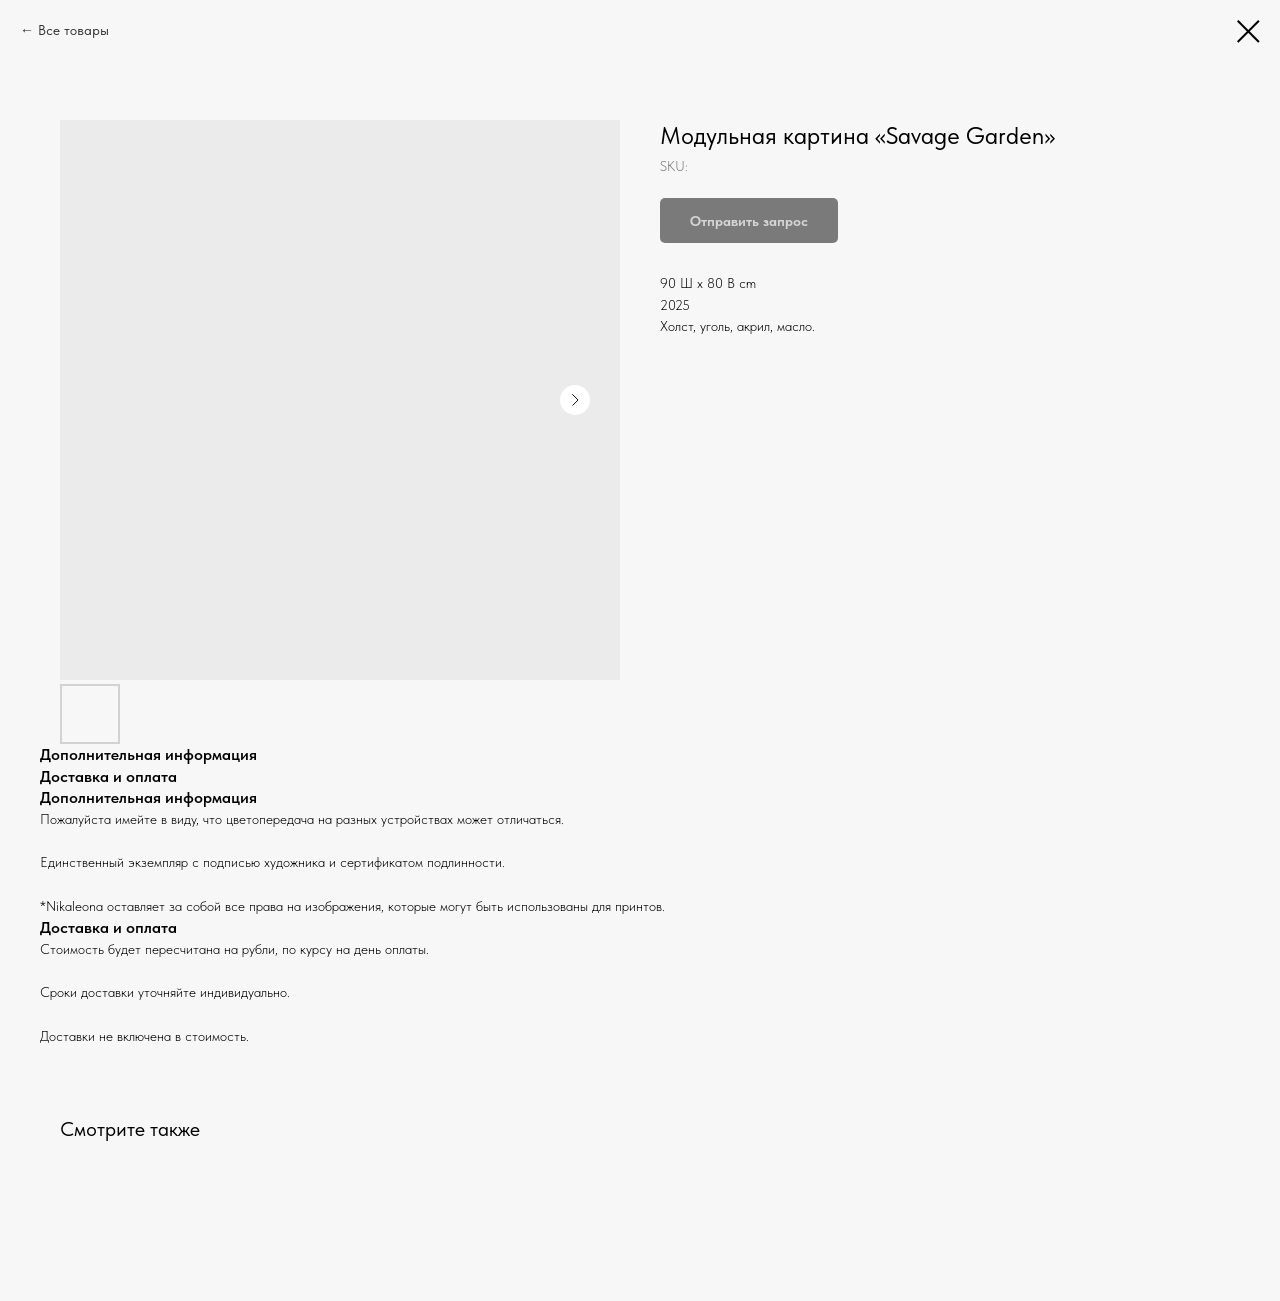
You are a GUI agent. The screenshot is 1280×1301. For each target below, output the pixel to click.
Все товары (73, 30)
